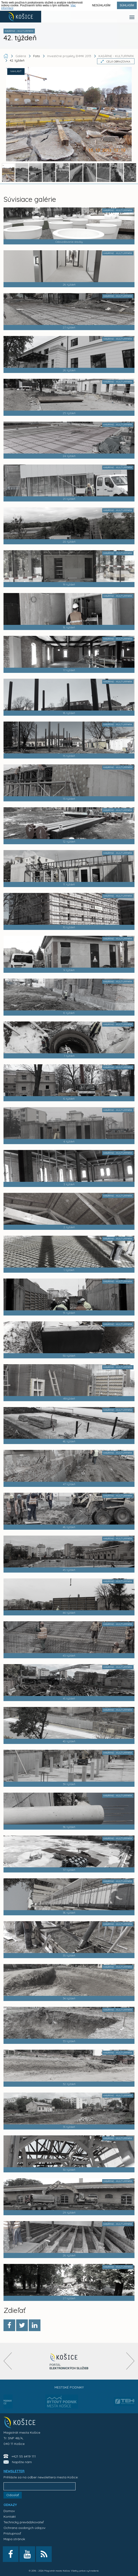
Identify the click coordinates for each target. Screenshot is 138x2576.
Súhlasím (127, 5)
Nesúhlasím (101, 5)
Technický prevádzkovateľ (24, 2522)
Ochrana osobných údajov (24, 2528)
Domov (9, 2511)
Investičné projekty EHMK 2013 (69, 56)
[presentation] (8, 2361)
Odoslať (12, 2495)
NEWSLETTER (14, 2471)
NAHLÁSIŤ (16, 71)
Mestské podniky (69, 2387)
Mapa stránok (14, 2539)
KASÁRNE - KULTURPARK (116, 56)
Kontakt (10, 2516)
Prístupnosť (12, 2533)
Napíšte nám (22, 2462)
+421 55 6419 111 (23, 2456)
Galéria (21, 56)
